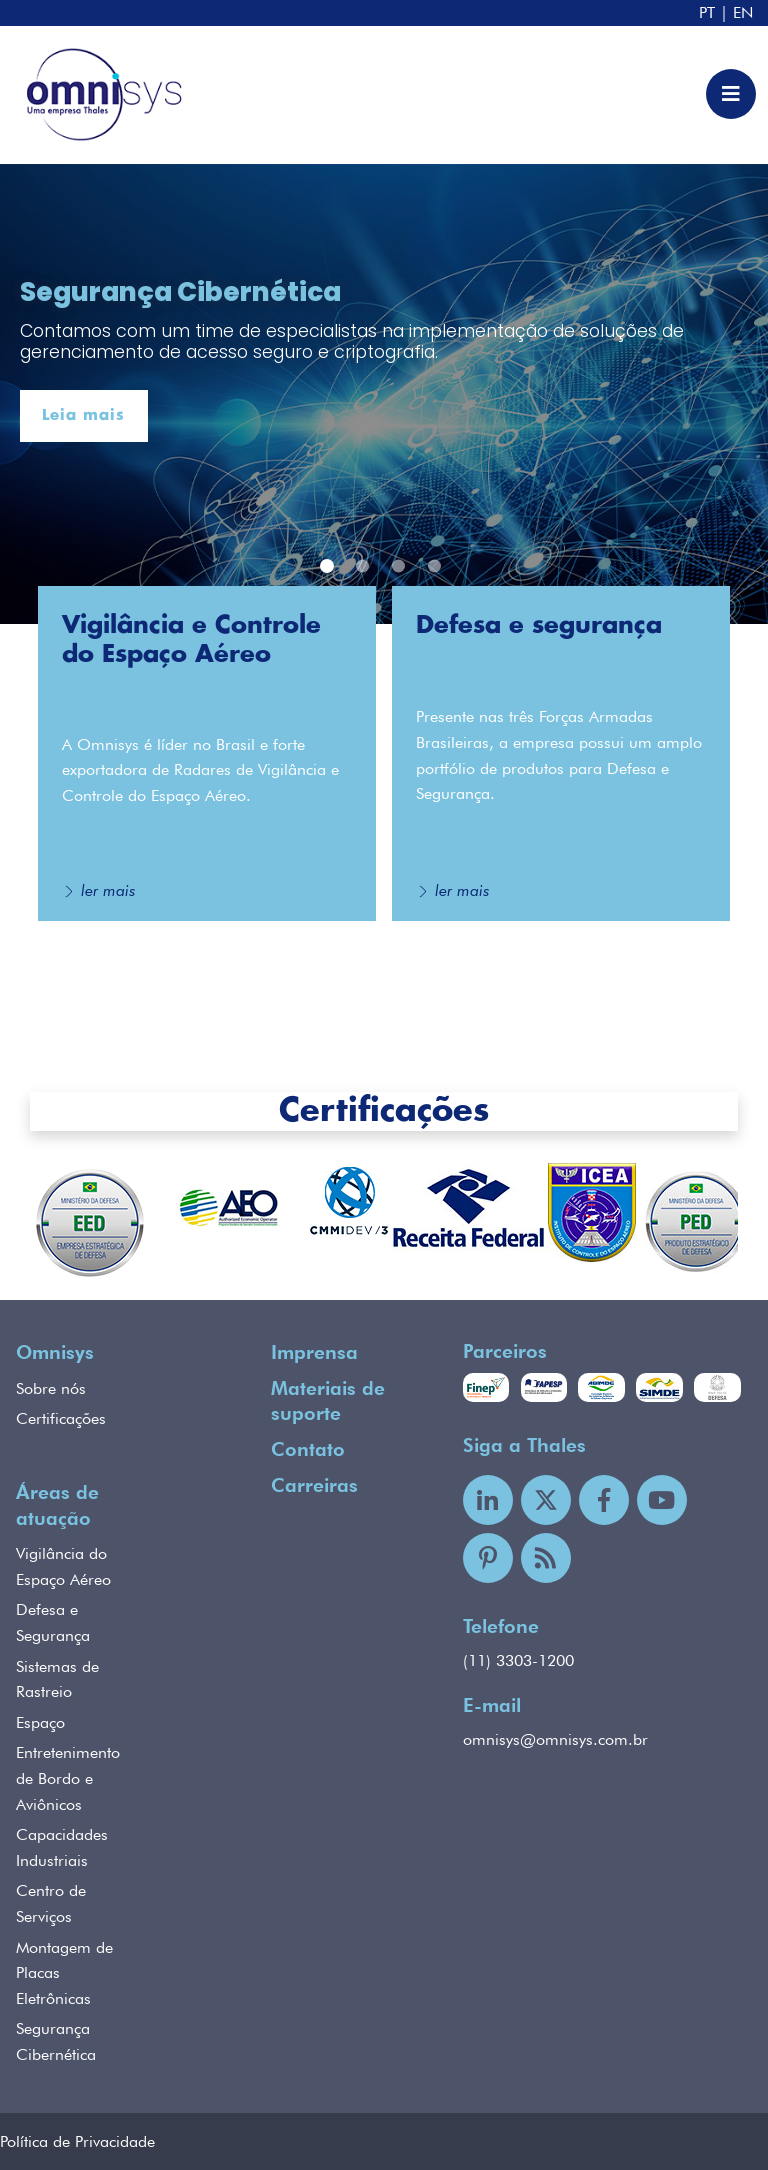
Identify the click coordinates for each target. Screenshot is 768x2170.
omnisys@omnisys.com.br (555, 1739)
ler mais (108, 890)
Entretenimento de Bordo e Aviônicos (68, 1778)
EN (743, 12)
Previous (15, 1225)
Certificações (384, 1111)
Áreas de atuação (57, 1505)
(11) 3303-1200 (518, 1660)
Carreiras (314, 1485)
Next (753, 1225)
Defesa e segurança (539, 626)
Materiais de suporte (328, 1401)
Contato (308, 1449)
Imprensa (314, 1352)
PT (707, 12)
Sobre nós (51, 1388)
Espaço (40, 1722)
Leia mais (83, 415)
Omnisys (55, 1352)
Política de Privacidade (77, 2141)
